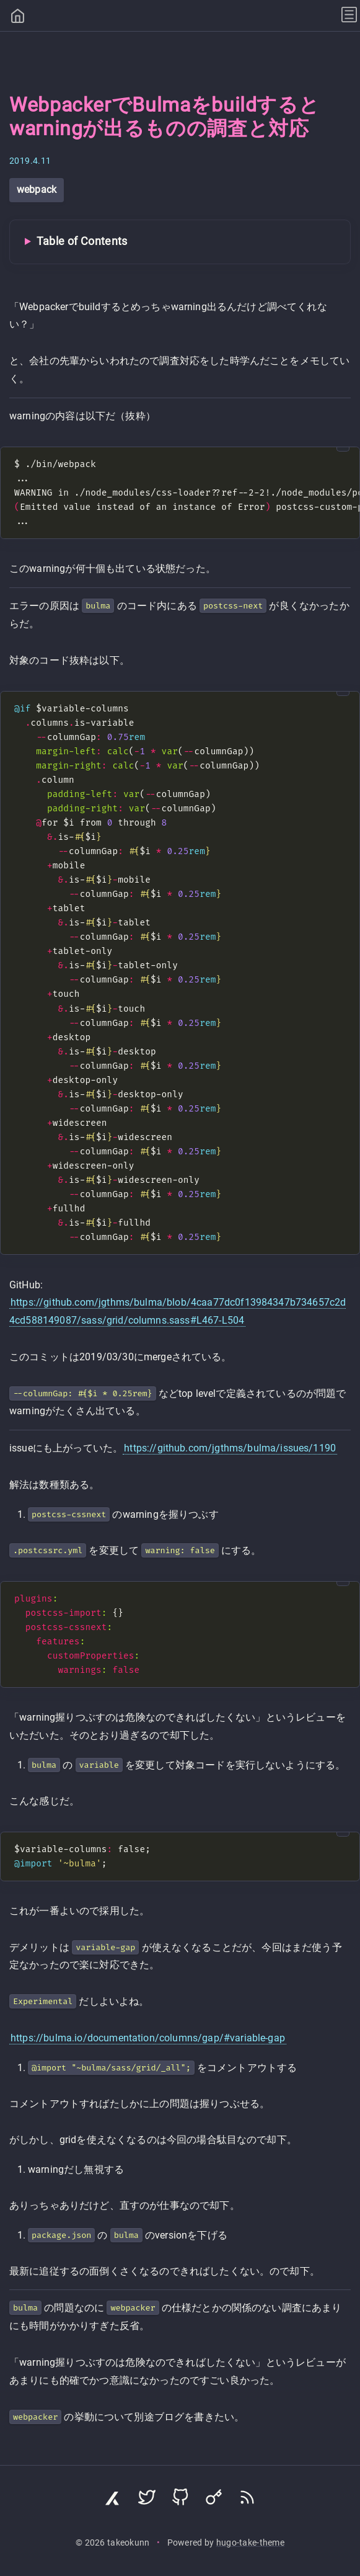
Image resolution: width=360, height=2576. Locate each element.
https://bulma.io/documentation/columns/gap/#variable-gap (148, 2038)
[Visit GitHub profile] (180, 2500)
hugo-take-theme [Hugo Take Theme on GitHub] (250, 2543)
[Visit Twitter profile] (147, 2500)
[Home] (17, 17)
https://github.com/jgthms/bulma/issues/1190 (230, 1448)
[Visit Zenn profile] (113, 2500)
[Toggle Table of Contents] (180, 242)
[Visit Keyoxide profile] (214, 2500)
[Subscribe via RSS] (247, 2500)
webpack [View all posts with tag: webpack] (36, 189)
